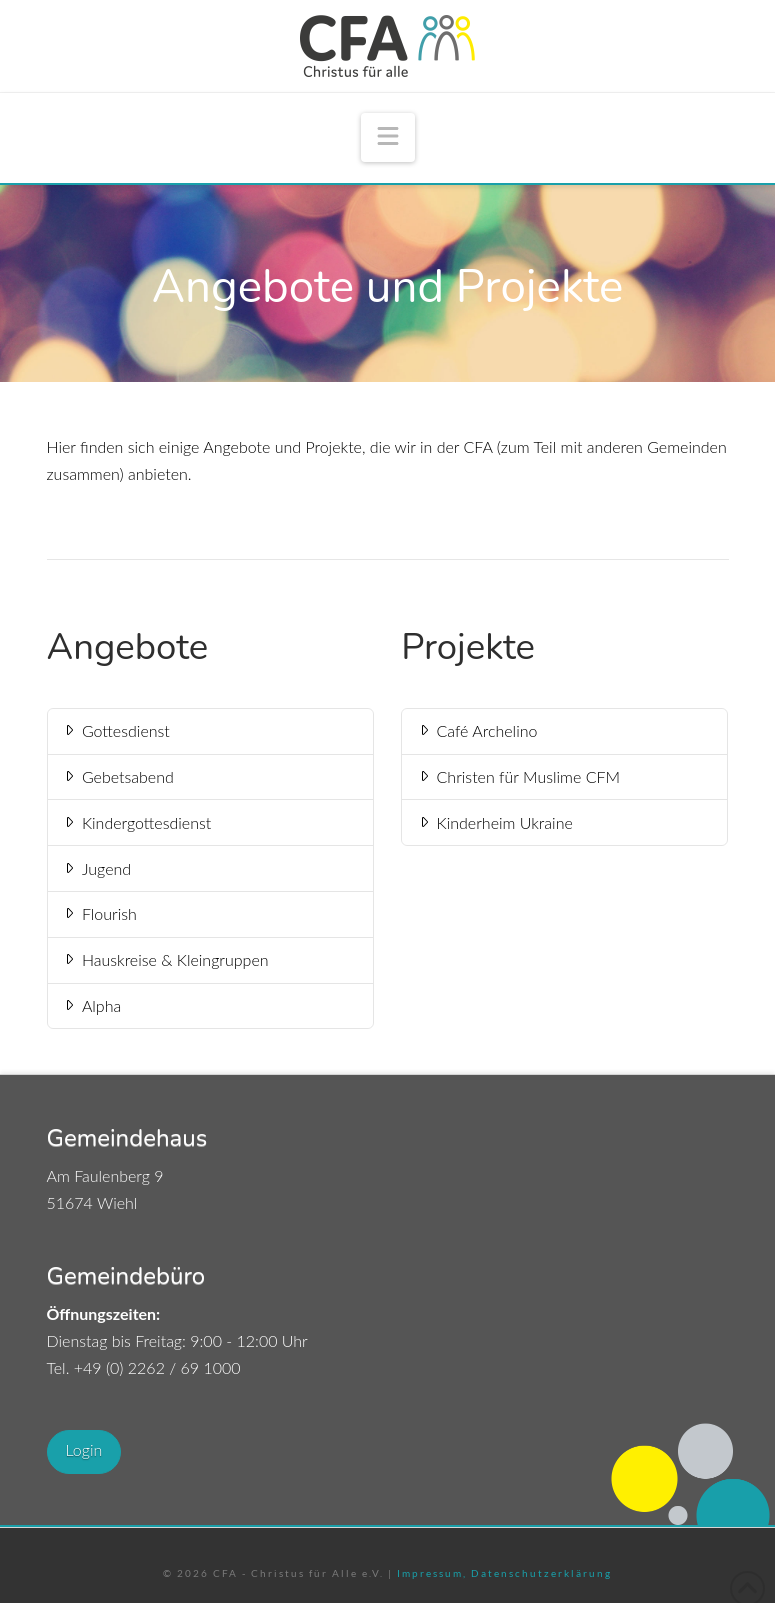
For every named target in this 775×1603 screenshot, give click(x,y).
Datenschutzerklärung (539, 1573)
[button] (388, 137)
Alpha (91, 1005)
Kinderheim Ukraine (494, 822)
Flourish (99, 913)
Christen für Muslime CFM (518, 776)
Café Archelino (477, 730)
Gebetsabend (117, 776)
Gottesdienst (115, 730)
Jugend (96, 868)
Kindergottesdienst (136, 822)
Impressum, (432, 1573)
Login (84, 1449)
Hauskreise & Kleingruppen (164, 959)
